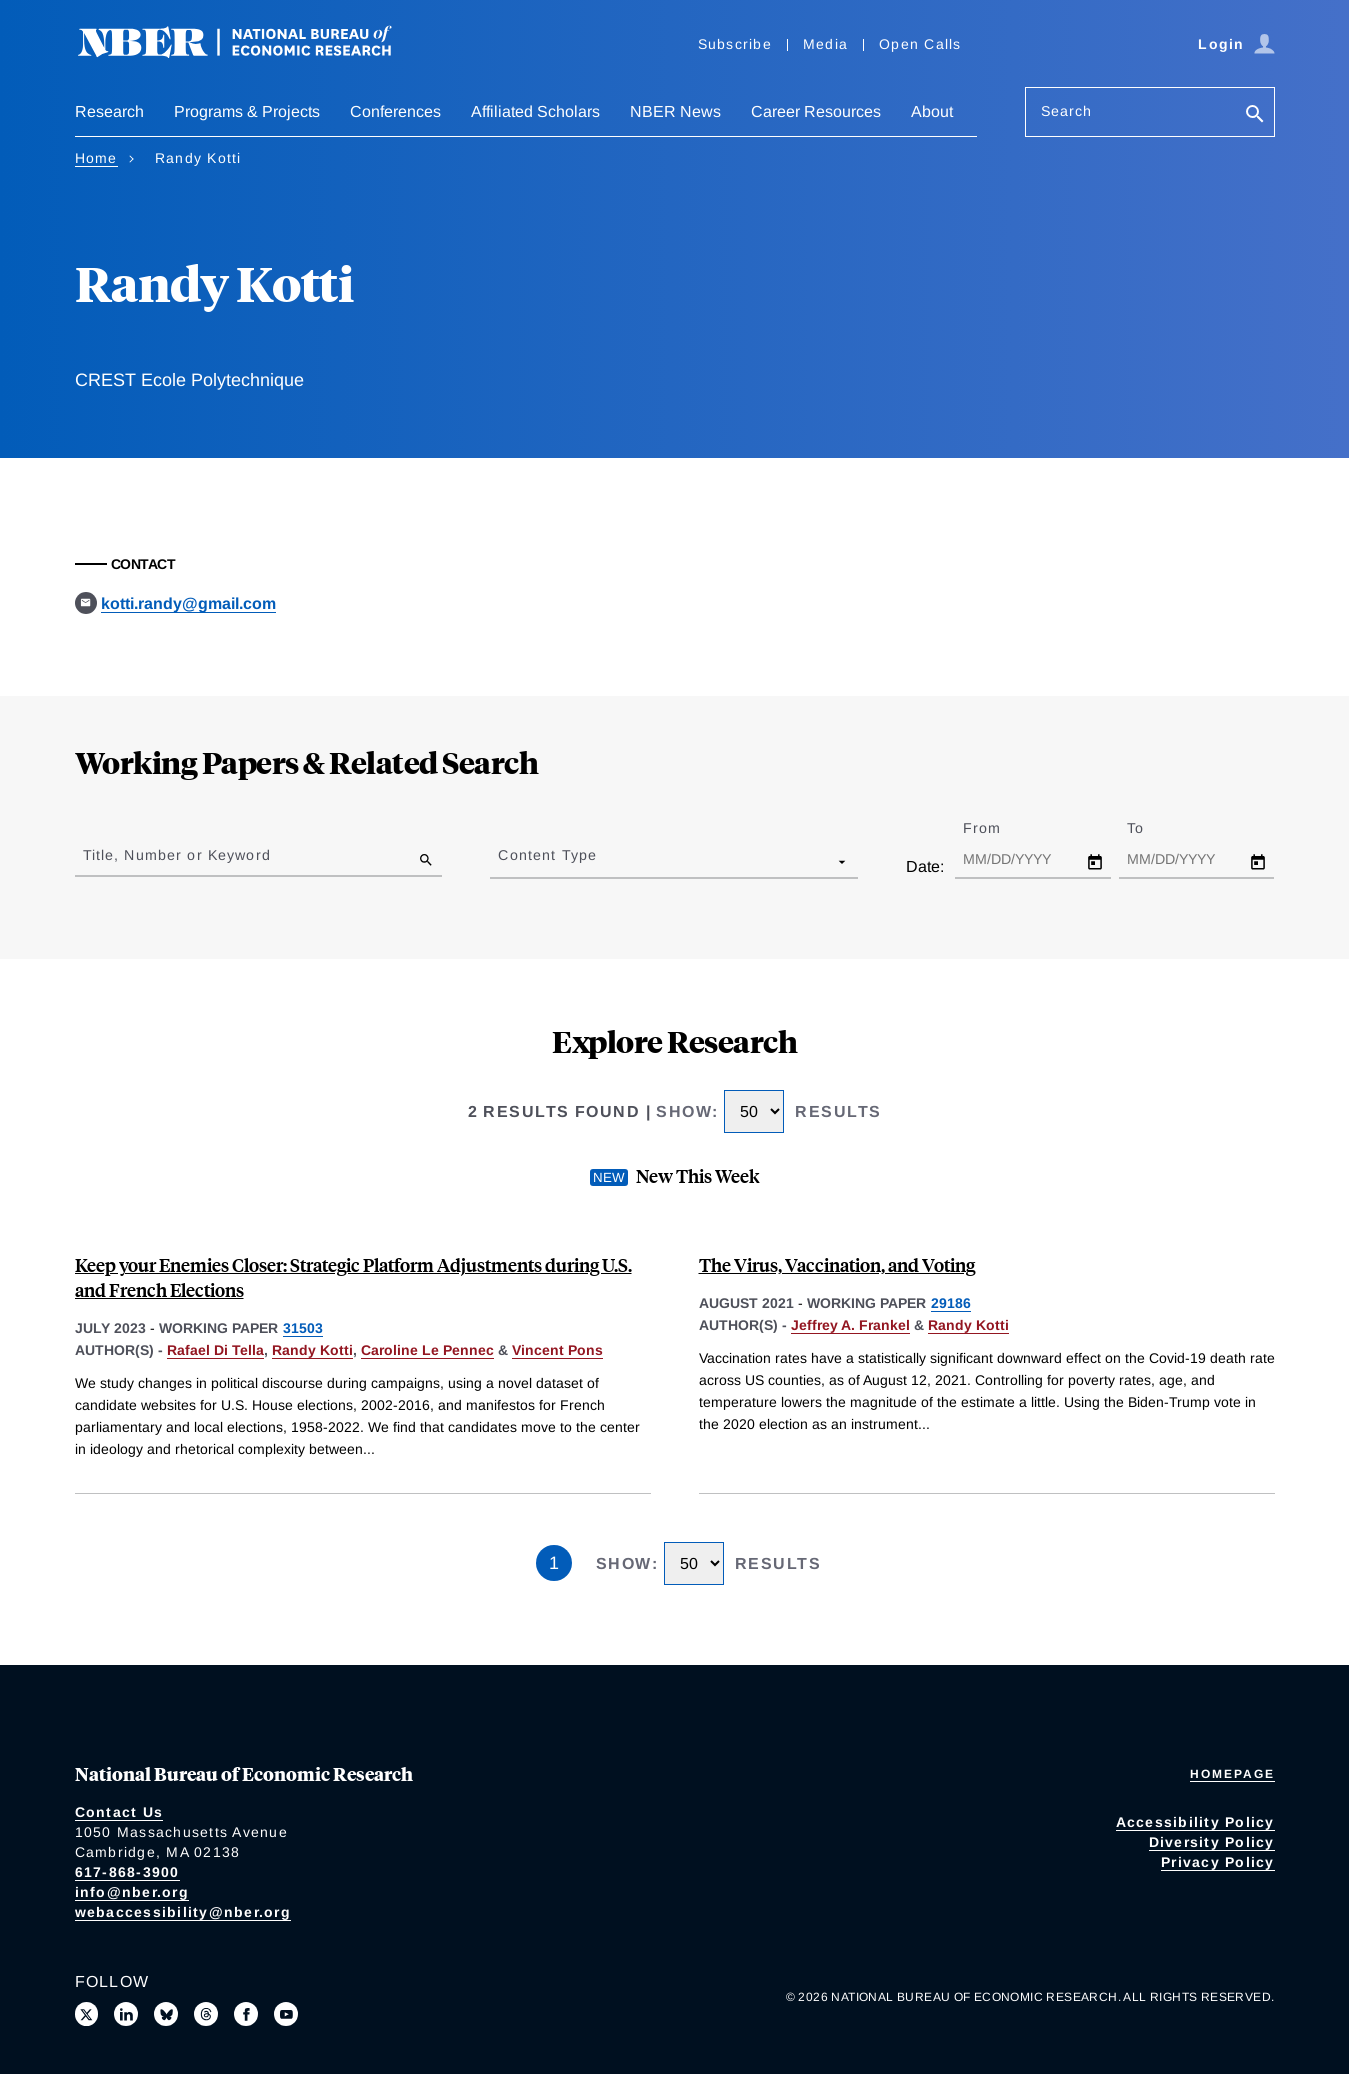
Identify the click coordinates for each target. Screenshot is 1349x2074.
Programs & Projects (247, 111)
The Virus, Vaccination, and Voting (837, 1264)
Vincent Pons (557, 1350)
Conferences (395, 111)
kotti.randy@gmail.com (188, 603)
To (1153, 828)
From (999, 828)
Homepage (1232, 1774)
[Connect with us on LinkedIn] (126, 2014)
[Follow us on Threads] (206, 2014)
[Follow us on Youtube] (286, 2014)
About (932, 111)
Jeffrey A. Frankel (850, 1325)
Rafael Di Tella (215, 1350)
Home (96, 158)
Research (109, 111)
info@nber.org (132, 1892)
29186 (951, 1303)
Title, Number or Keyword (177, 855)
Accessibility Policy (1195, 1822)
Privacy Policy (1218, 1862)
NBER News (675, 111)
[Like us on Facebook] (246, 2014)
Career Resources (816, 111)
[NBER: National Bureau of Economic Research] (251, 52)
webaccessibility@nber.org (183, 1912)
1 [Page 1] (554, 1563)
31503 (303, 1328)
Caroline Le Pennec (427, 1350)
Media (825, 44)
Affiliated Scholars (535, 111)
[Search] (1255, 115)
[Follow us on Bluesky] (166, 2014)
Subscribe (735, 44)
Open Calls (920, 44)
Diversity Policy (1212, 1842)
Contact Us (119, 1812)
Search (1067, 111)
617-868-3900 (127, 1872)
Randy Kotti (312, 1350)
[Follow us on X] (87, 2014)
